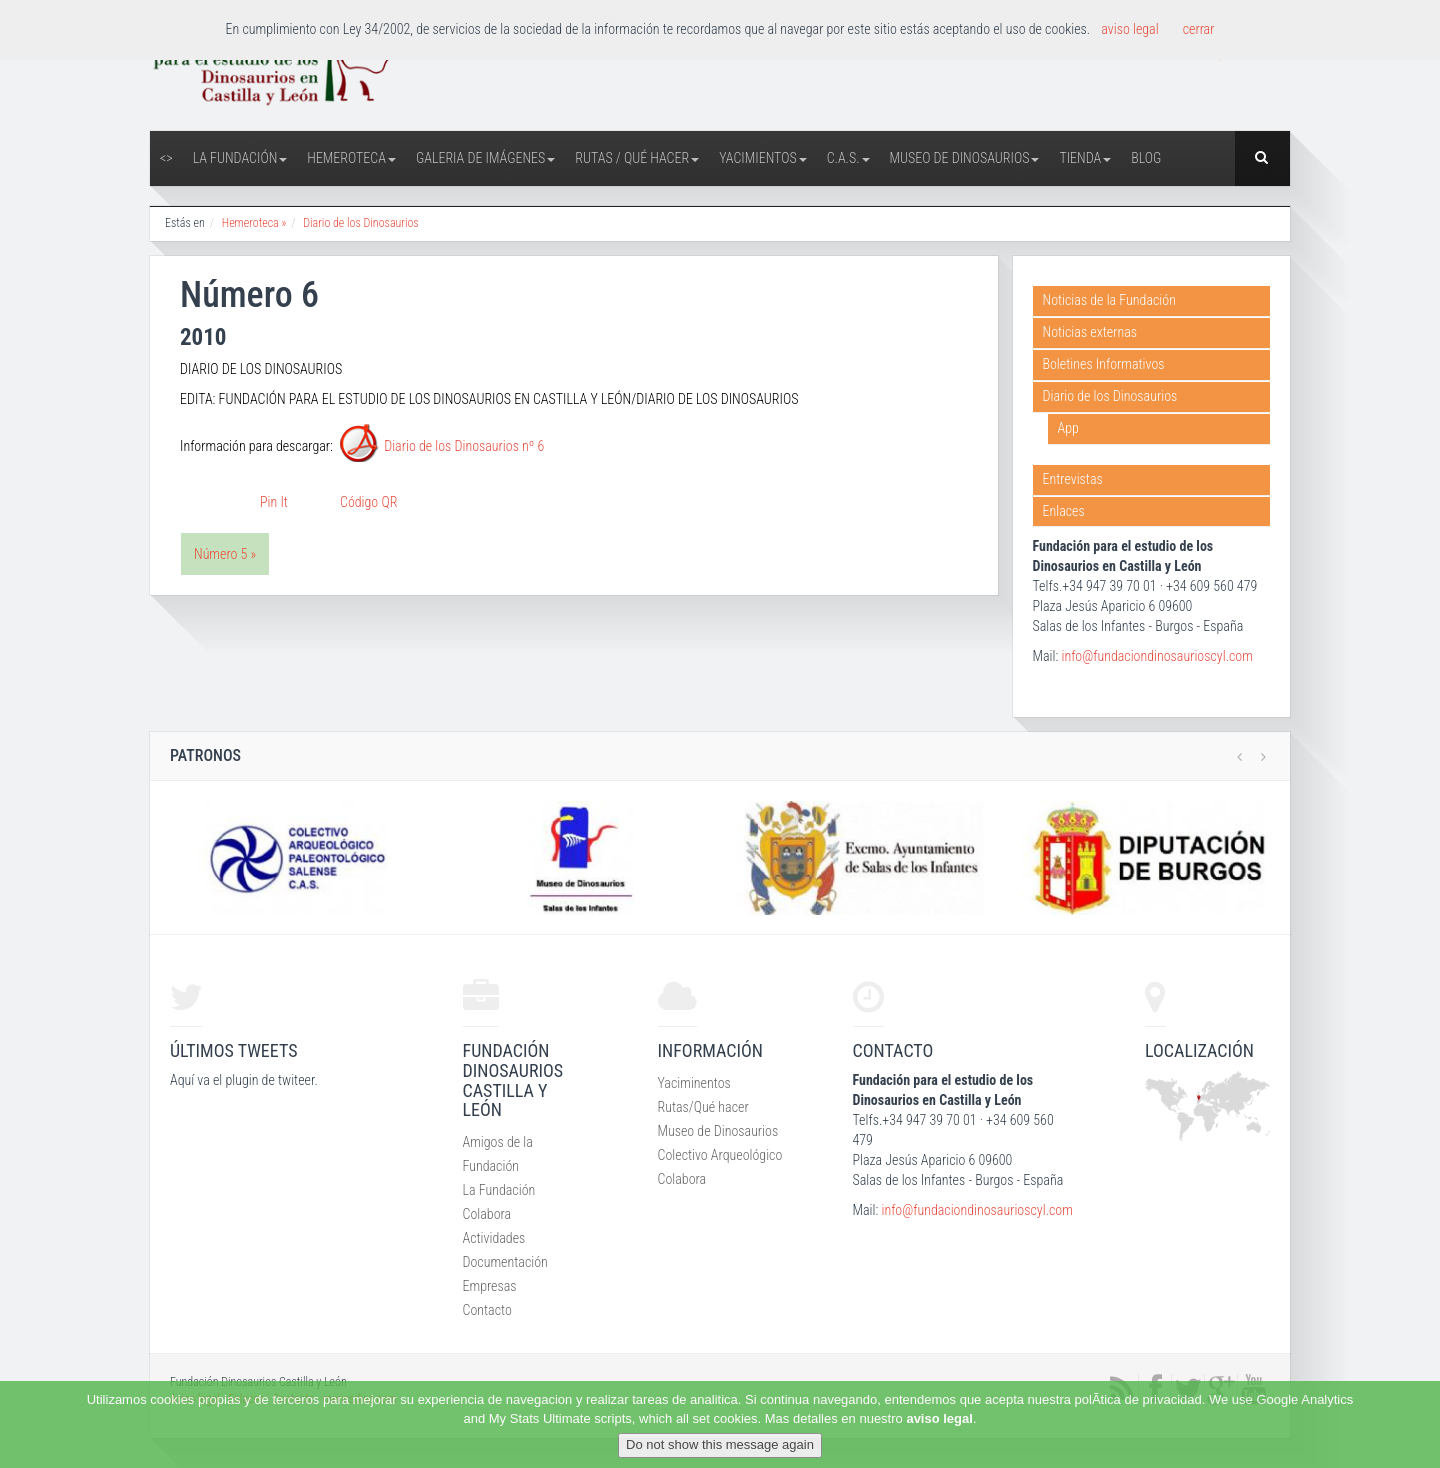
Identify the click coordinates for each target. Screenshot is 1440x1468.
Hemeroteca (351, 158)
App (1068, 428)
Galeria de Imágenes (485, 158)
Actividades (494, 1238)
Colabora (487, 1214)
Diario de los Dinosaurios (361, 223)
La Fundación (240, 158)
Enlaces (1064, 511)
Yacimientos (763, 158)
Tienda (1085, 158)
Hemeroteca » (254, 223)
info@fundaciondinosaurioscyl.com (1156, 656)
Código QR (368, 502)
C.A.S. (848, 158)
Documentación (505, 1262)
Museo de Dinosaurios (965, 158)
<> (166, 158)
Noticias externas (1090, 332)
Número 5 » (225, 554)
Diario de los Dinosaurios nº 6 (464, 447)
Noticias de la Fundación (1109, 300)
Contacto (487, 1310)
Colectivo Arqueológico (720, 1155)
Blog (1146, 158)
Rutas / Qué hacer (637, 158)
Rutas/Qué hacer (703, 1107)
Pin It (274, 502)
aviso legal (939, 1418)
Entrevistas (1073, 479)
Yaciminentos (694, 1083)
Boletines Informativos (1104, 364)
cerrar (1199, 29)
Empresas (490, 1286)
